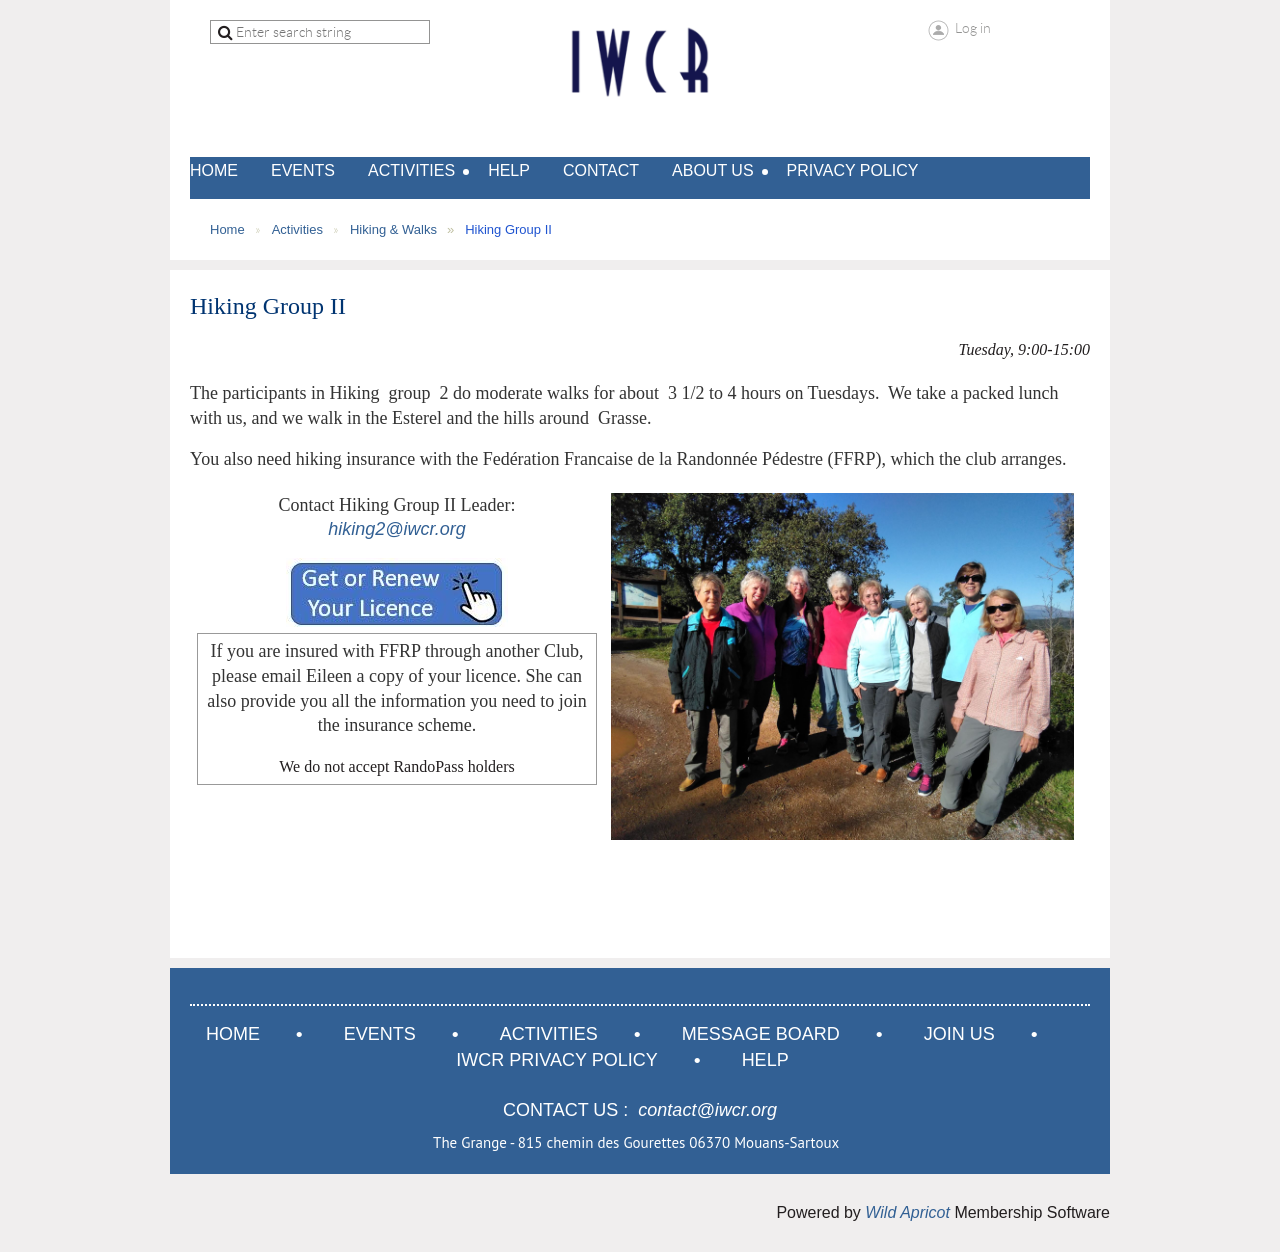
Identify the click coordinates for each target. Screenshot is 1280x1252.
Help (765, 1060)
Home (227, 229)
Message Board (761, 1034)
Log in (973, 28)
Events (380, 1034)
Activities (297, 229)
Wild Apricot (907, 1212)
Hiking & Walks (393, 229)
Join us (959, 1034)
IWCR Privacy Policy (556, 1060)
